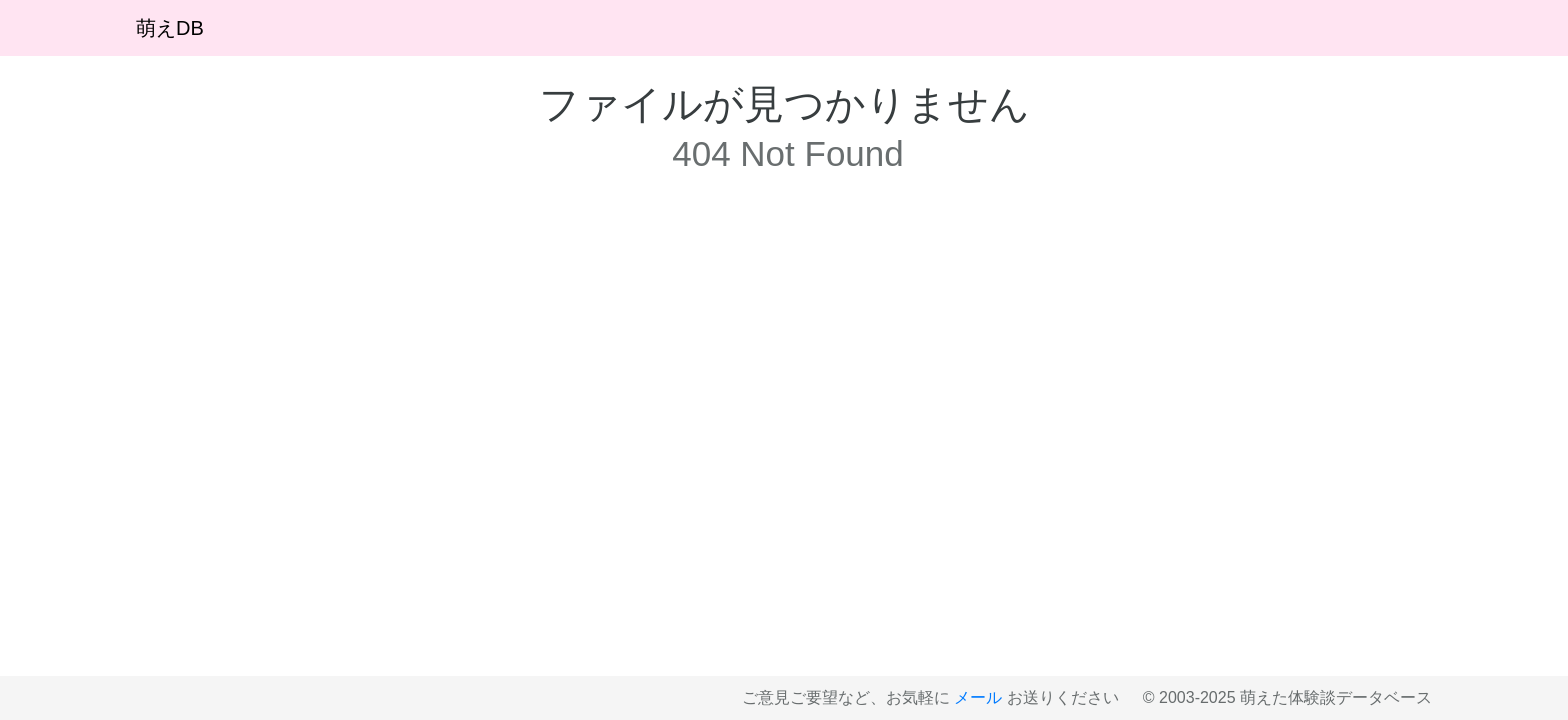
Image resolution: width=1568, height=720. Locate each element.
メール (978, 697)
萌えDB (170, 28)
